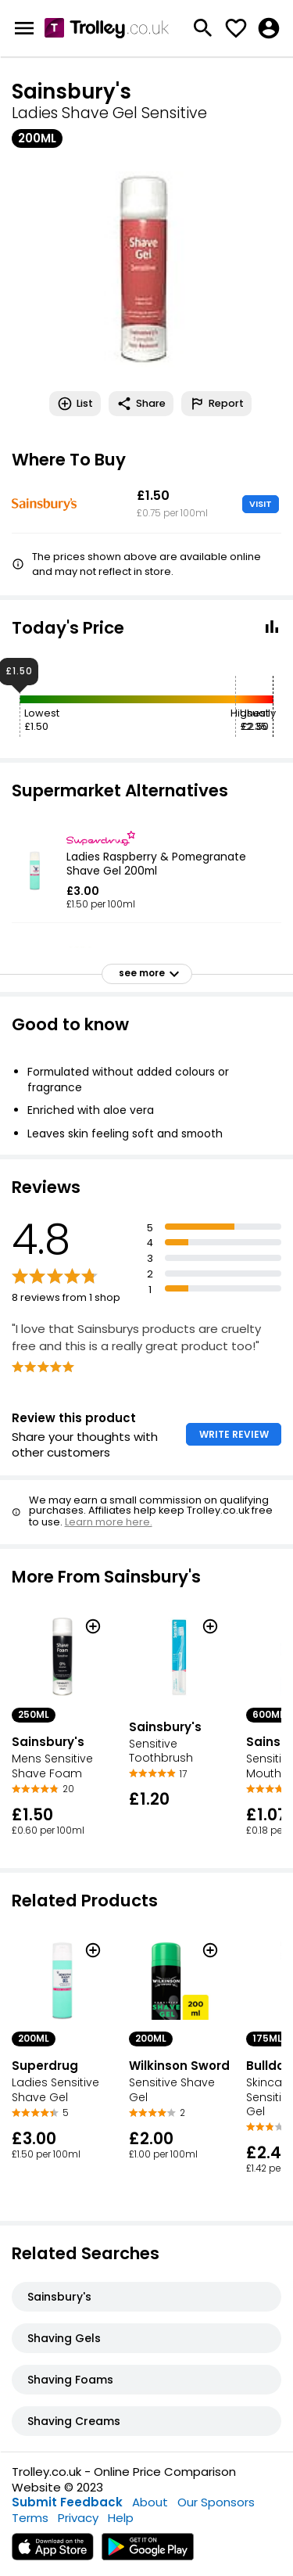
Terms (30, 2518)
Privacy (78, 2518)
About (150, 2502)
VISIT (260, 504)
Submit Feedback (67, 2502)
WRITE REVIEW (234, 1434)
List (75, 403)
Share (141, 403)
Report (216, 403)
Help (121, 2518)
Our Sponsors (216, 2502)
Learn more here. (108, 1521)
